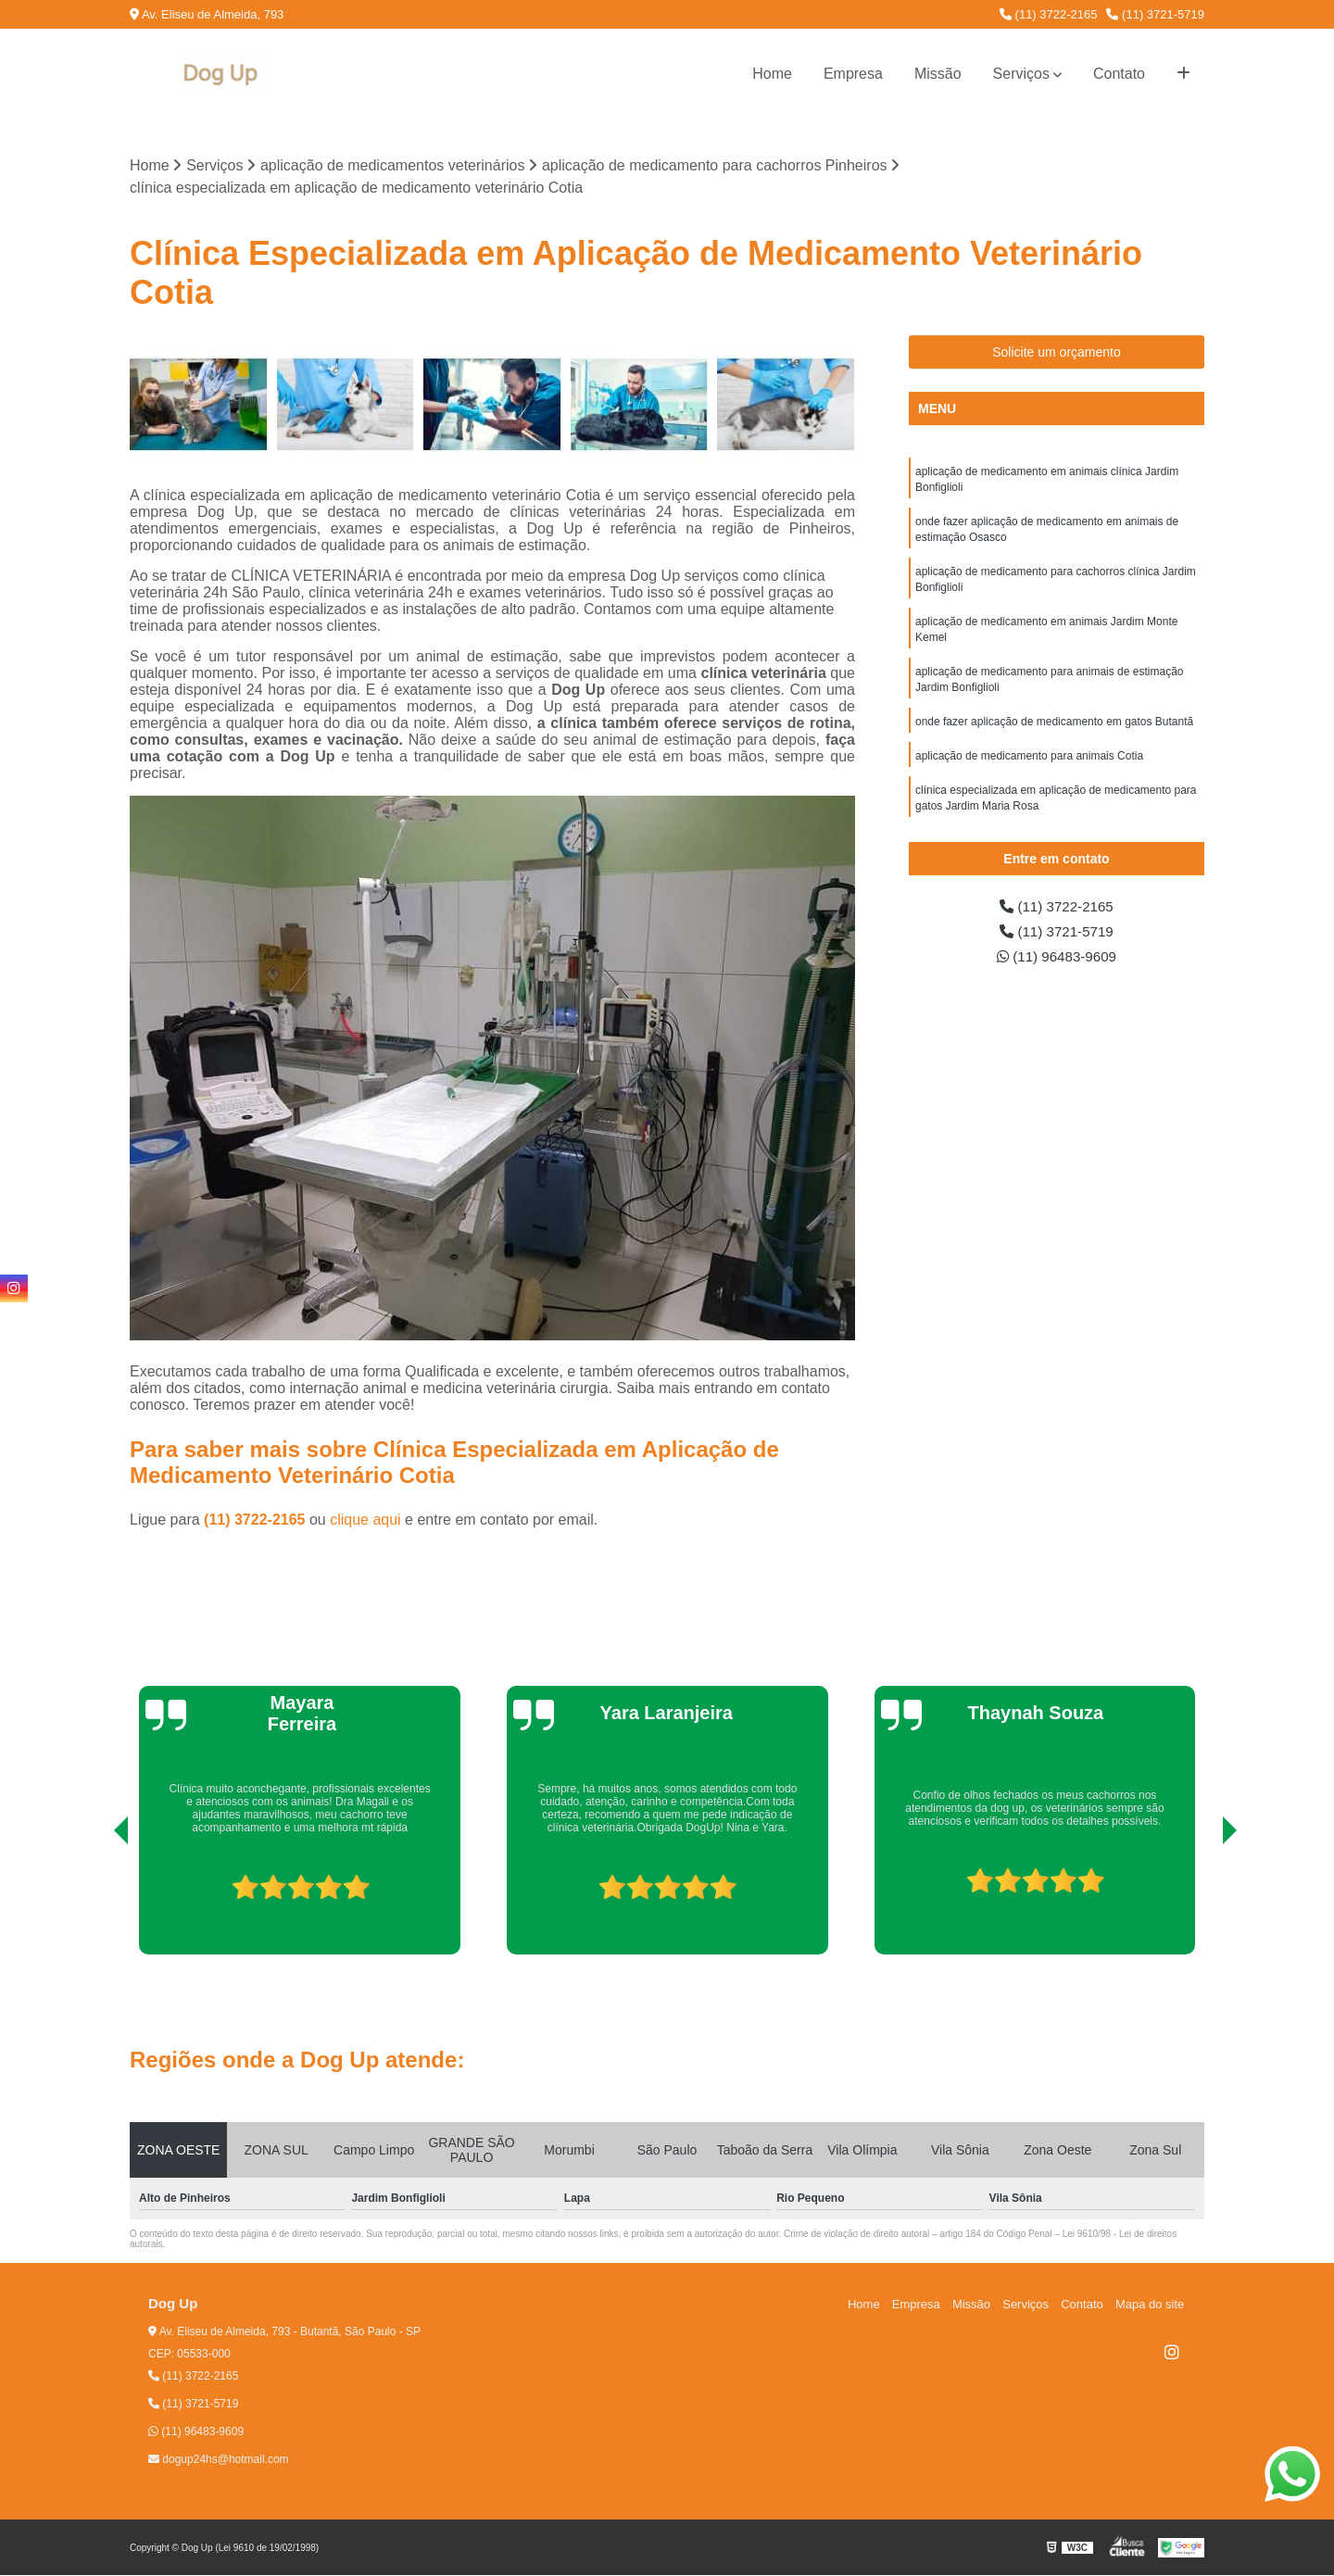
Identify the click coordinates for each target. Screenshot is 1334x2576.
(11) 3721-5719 (1155, 14)
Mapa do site (1150, 2305)
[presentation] (95, 1902)
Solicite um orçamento (1056, 353)
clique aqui (365, 1520)
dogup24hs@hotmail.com (218, 2460)
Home (772, 74)
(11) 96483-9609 (1056, 959)
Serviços (1021, 74)
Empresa (853, 74)
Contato (1119, 74)
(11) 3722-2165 (1049, 14)
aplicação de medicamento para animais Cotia (1029, 766)
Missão (938, 74)
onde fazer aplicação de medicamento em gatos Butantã (1054, 731)
